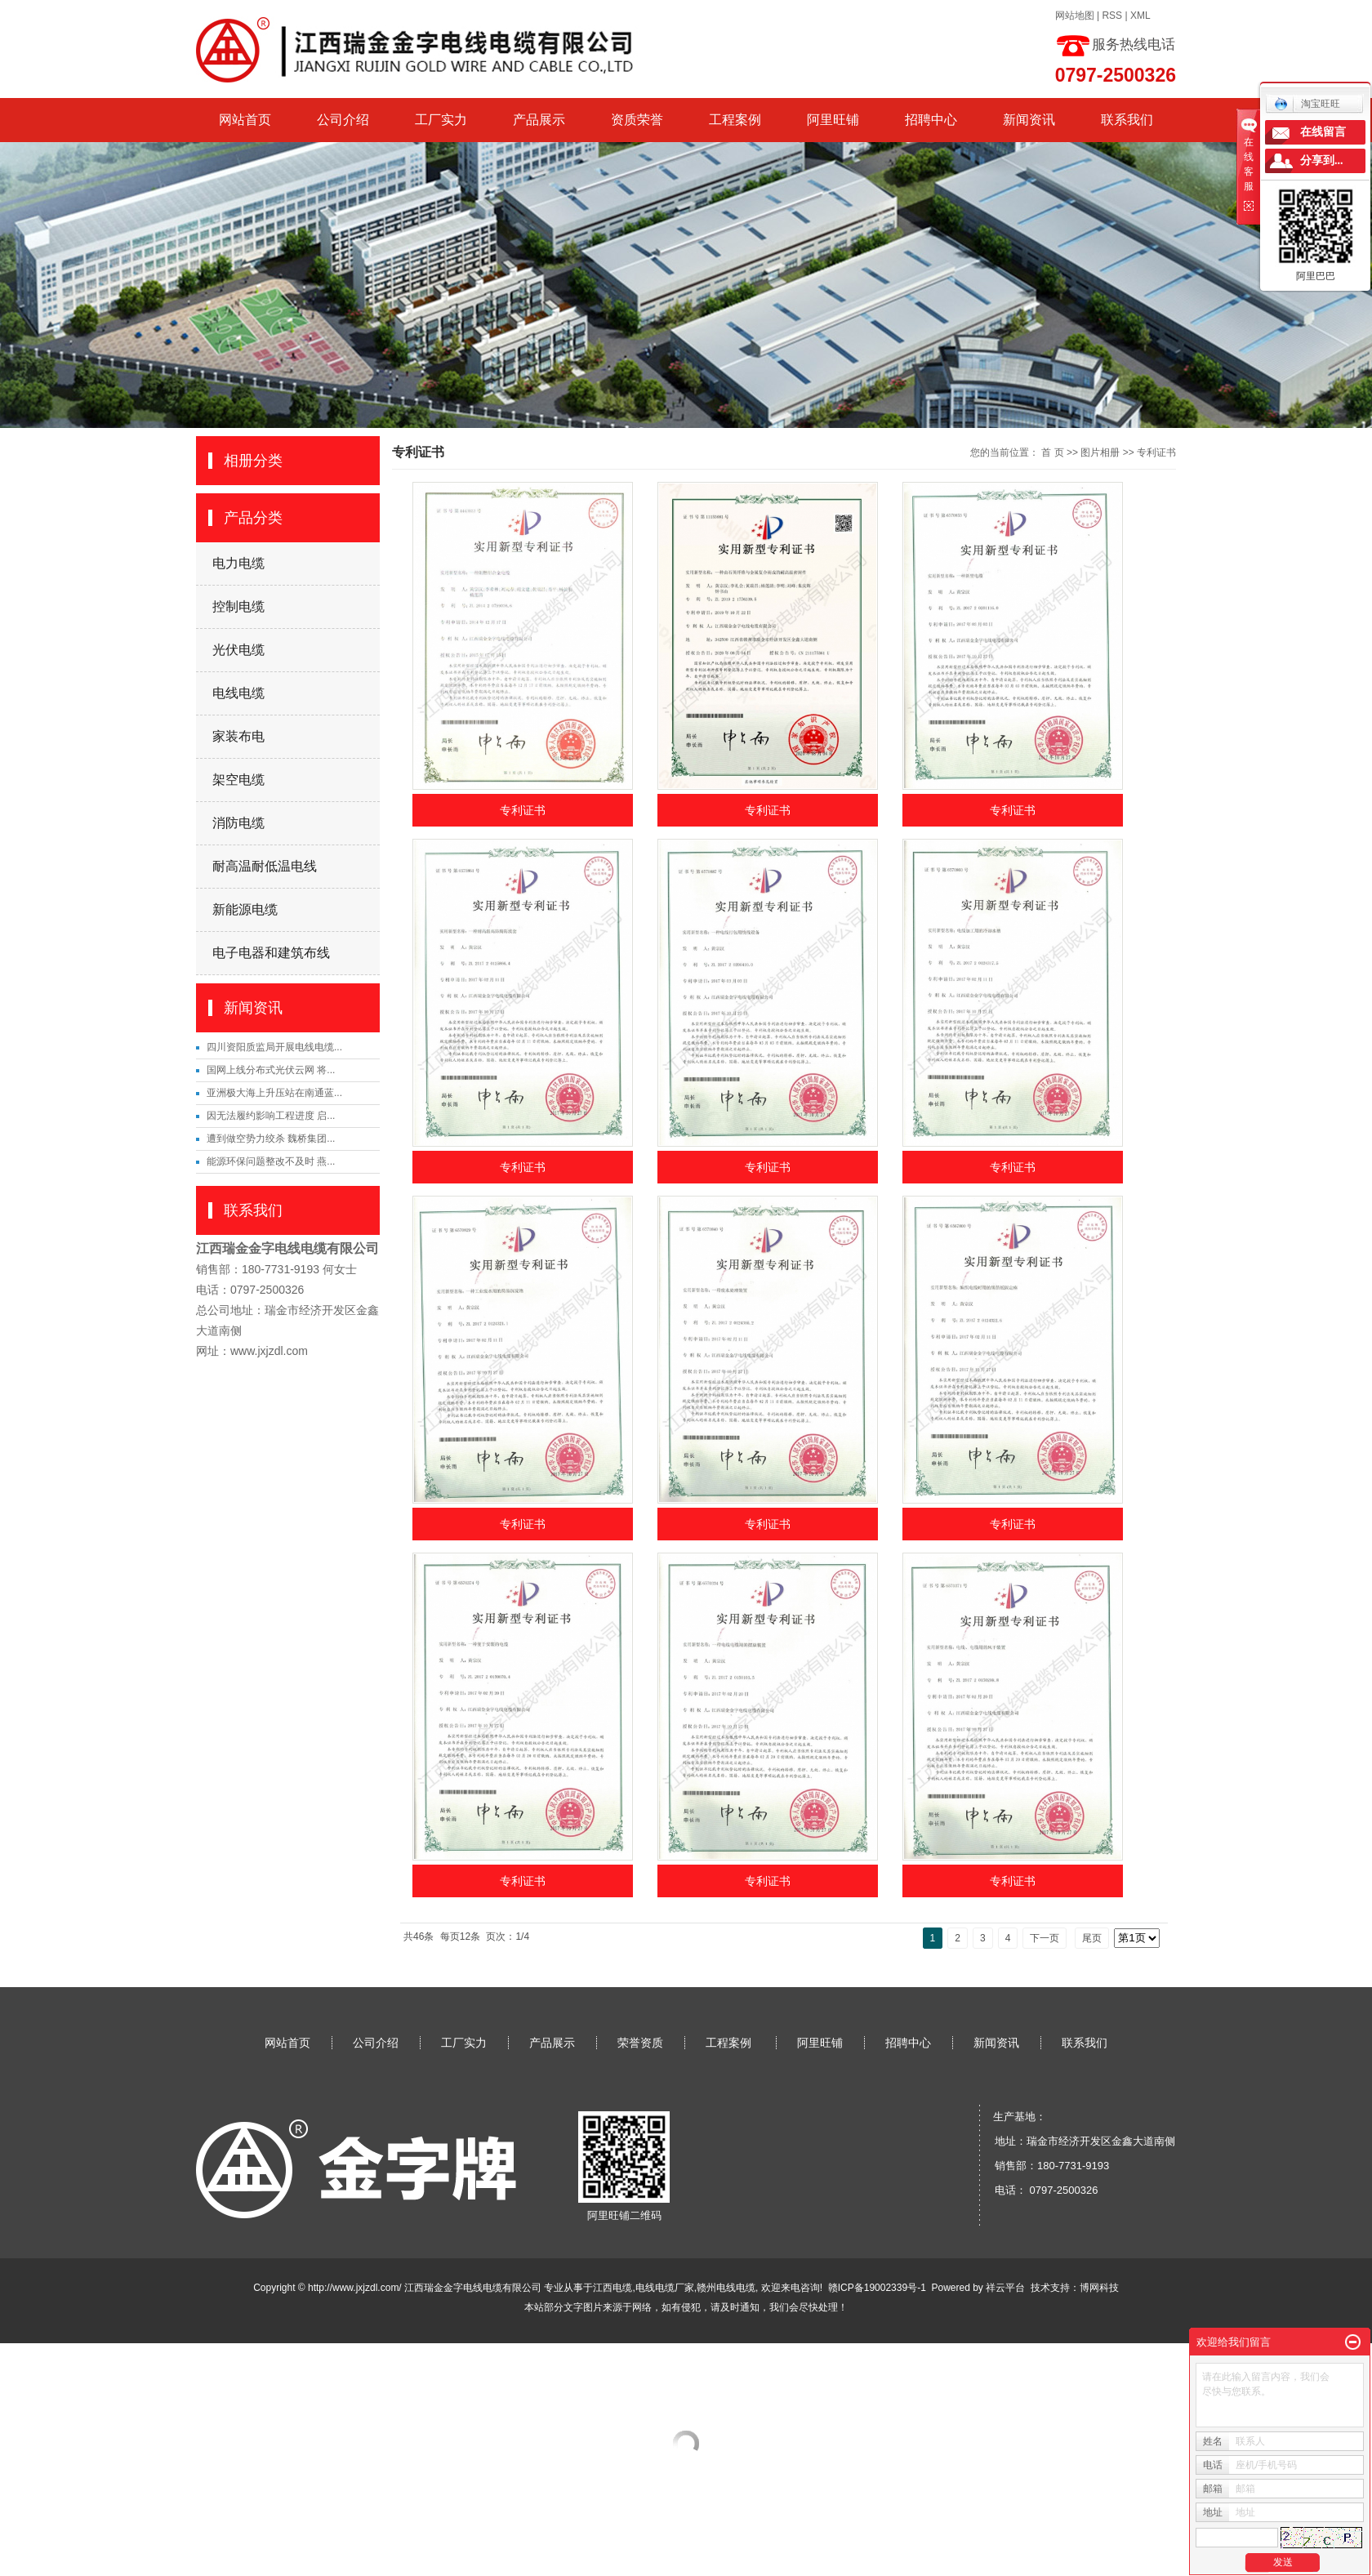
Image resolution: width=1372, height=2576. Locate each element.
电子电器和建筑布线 (271, 953)
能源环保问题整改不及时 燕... (271, 1161)
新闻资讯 (1029, 120)
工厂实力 (441, 120)
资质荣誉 (637, 120)
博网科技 (1099, 2287)
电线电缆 (238, 693)
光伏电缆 (238, 650)
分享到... (1321, 160)
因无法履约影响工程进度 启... (271, 1115)
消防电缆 (238, 823)
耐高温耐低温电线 (264, 866)
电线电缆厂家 (664, 2287)
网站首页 (245, 120)
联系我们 (1127, 120)
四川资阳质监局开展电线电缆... (274, 1047)
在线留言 (1323, 132)
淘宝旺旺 (1307, 103)
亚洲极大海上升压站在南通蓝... (274, 1093)
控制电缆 (238, 606)
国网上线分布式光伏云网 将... (271, 1070)
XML (1140, 15)
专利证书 (1156, 452)
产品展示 (539, 120)
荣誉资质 (640, 2042)
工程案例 (735, 120)
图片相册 (1100, 452)
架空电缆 (238, 780)
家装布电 (238, 736)
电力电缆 (238, 563)
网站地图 (1074, 15)
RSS (1112, 15)
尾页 (1092, 1938)
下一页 (1044, 1938)
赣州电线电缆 (726, 2287)
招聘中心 (931, 120)
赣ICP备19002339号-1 (877, 2287)
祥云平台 (1005, 2287)
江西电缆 (612, 2287)
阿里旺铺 (833, 120)
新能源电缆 (245, 909)
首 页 (1052, 452)
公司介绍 (343, 120)
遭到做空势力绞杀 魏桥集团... (271, 1138)
